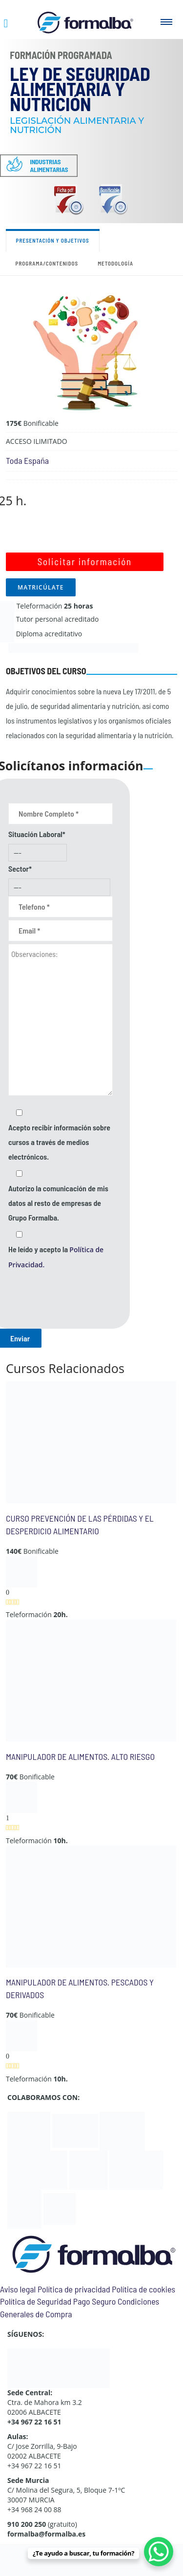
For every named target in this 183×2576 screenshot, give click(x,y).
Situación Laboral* (36, 834)
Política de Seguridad (35, 2301)
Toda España (27, 460)
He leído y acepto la (55, 1256)
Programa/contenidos (47, 263)
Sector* (20, 868)
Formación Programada (61, 55)
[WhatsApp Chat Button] (158, 2551)
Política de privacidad (74, 2289)
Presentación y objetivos (52, 240)
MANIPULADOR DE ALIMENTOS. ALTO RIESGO (80, 1756)
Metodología (115, 263)
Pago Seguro (94, 2301)
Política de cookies (143, 2289)
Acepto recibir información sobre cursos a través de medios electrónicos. (59, 1142)
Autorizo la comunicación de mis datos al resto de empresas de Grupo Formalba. (58, 1202)
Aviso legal (18, 2289)
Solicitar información (85, 561)
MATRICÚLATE (41, 587)
